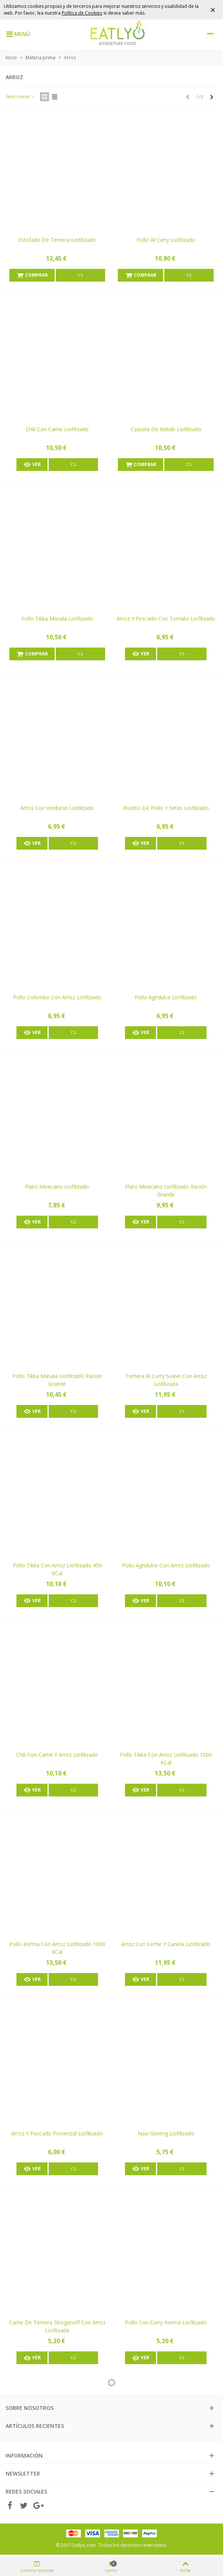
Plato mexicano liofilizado (57, 1186)
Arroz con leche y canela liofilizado (165, 1944)
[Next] (211, 97)
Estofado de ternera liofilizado (57, 239)
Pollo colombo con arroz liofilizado (57, 997)
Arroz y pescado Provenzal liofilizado (57, 2133)
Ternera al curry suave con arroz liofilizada (166, 1379)
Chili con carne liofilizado (57, 429)
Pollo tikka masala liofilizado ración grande (57, 1379)
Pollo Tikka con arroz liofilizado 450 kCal (57, 1569)
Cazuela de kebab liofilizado (166, 429)
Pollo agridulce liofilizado (166, 997)
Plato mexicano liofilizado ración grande (166, 1190)
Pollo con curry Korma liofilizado (166, 2322)
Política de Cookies (82, 13)
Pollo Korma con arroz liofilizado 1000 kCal (57, 1947)
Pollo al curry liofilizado (166, 239)
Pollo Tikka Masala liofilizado (57, 618)
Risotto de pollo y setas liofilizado (166, 807)
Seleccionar (21, 96)
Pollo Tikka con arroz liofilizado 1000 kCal (166, 1758)
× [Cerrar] (213, 9)
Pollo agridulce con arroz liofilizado (166, 1565)
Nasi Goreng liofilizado (166, 2133)
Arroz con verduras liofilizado (57, 807)
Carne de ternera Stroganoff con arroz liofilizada (57, 2326)
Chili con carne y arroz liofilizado (57, 1754)
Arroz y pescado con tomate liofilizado (166, 618)
